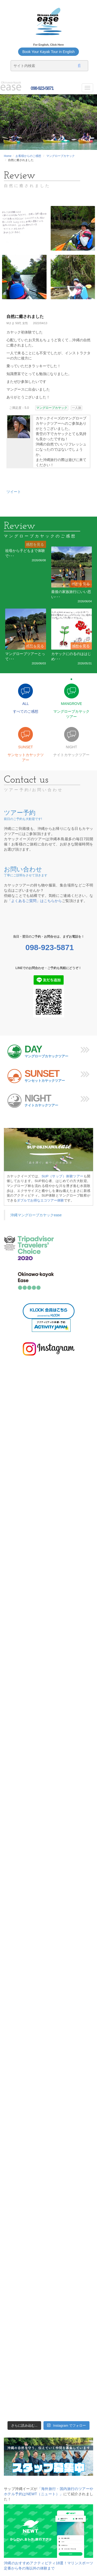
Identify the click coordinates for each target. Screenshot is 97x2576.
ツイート (13, 492)
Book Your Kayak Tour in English (48, 52)
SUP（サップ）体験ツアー (63, 1176)
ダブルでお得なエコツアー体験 (40, 1200)
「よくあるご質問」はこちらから (35, 901)
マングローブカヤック (60, 155)
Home (7, 155)
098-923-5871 (41, 88)
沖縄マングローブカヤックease (36, 1215)
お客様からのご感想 (28, 155)
